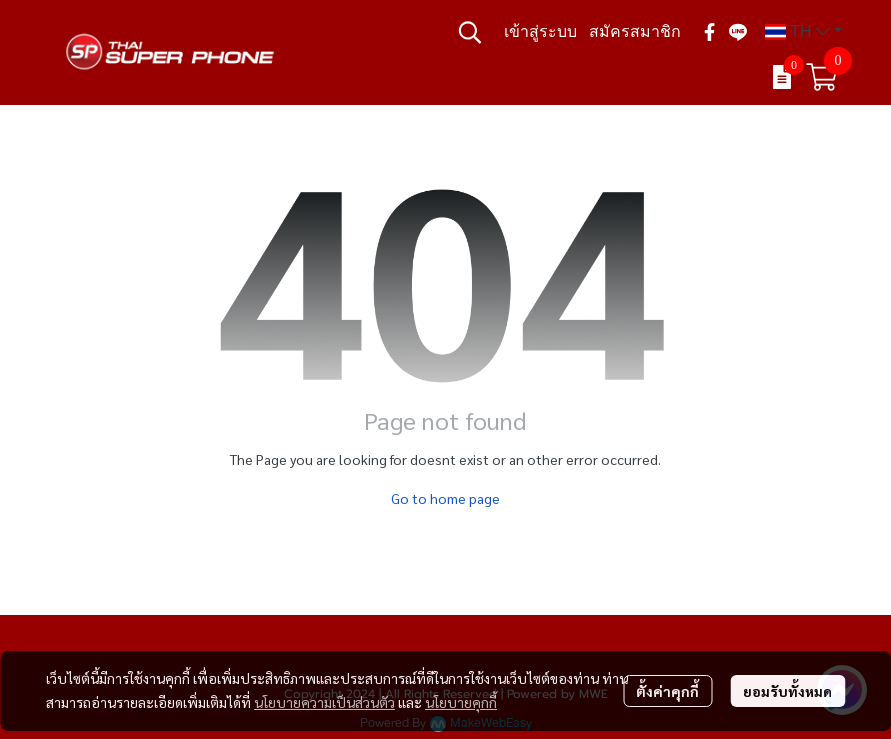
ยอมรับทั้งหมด (787, 691)
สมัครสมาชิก (635, 31)
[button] (470, 32)
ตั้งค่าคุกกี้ (667, 691)
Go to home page (445, 498)
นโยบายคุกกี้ (461, 702)
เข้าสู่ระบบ (540, 31)
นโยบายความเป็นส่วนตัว (324, 702)
